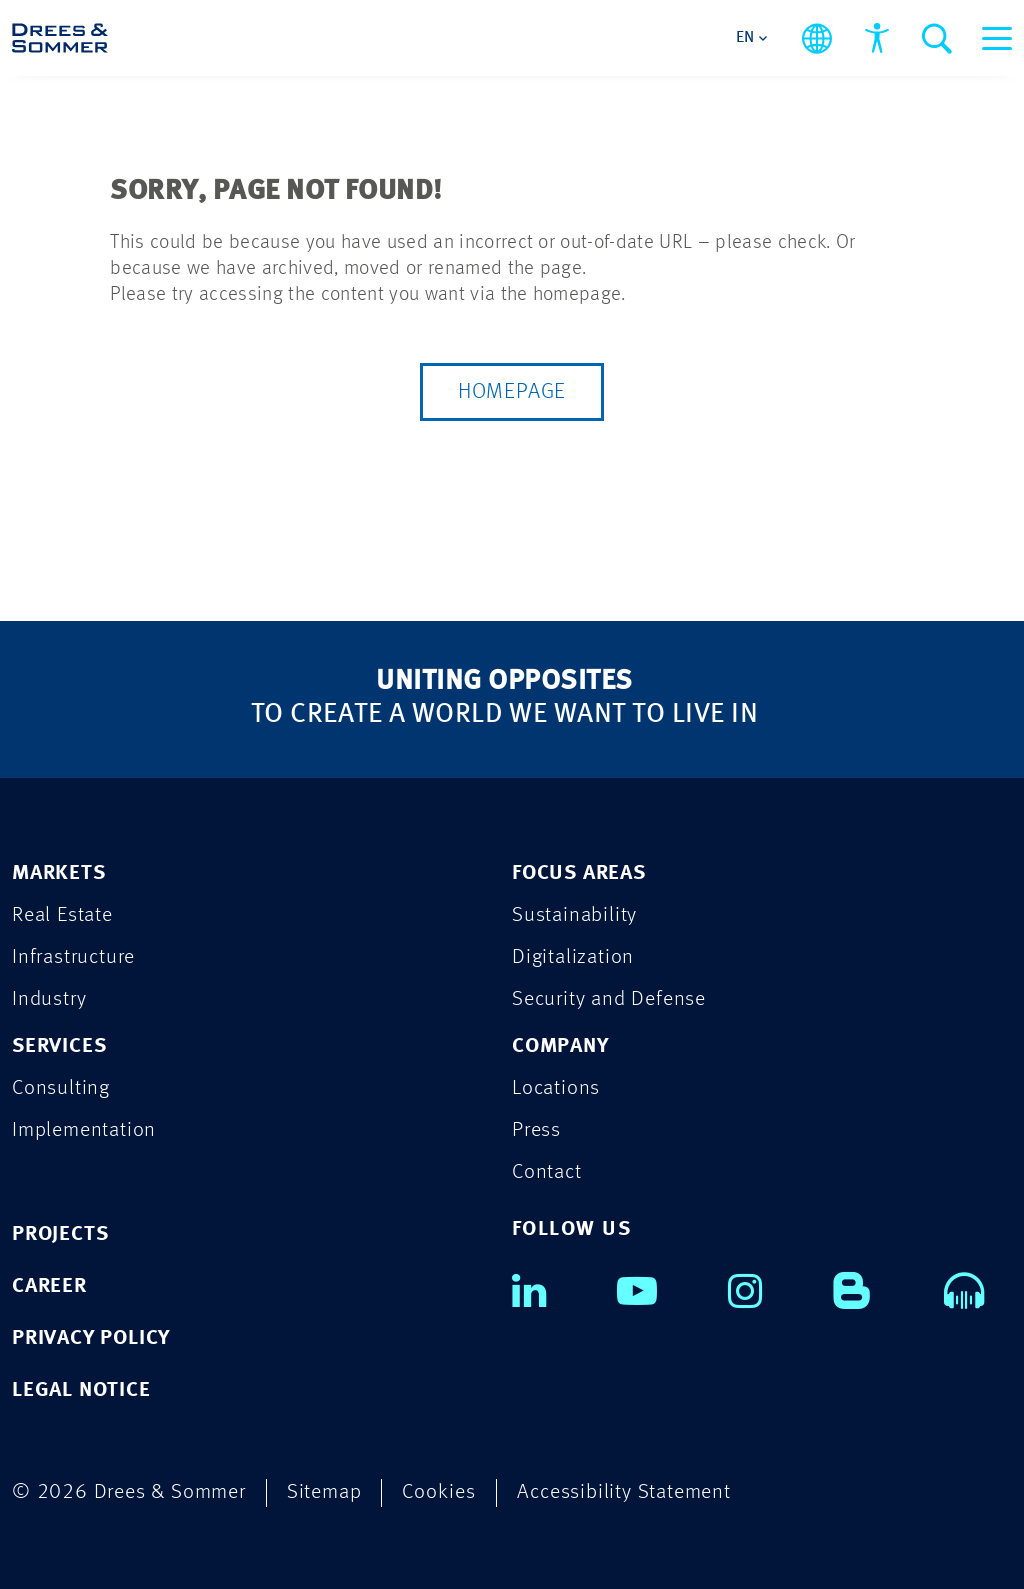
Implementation (84, 1130)
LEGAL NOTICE (81, 1390)
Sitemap (324, 1492)
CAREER (49, 1286)
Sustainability (574, 915)
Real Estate (62, 915)
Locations (556, 1088)
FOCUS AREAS (579, 873)
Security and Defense (609, 999)
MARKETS (59, 873)
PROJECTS (60, 1234)
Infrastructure (73, 957)
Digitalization (573, 957)
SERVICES (59, 1046)
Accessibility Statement (623, 1492)
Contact (547, 1172)
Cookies (439, 1492)
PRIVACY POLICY (91, 1338)
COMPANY (560, 1046)
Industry (49, 999)
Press (536, 1130)
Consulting (61, 1088)
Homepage (512, 392)
